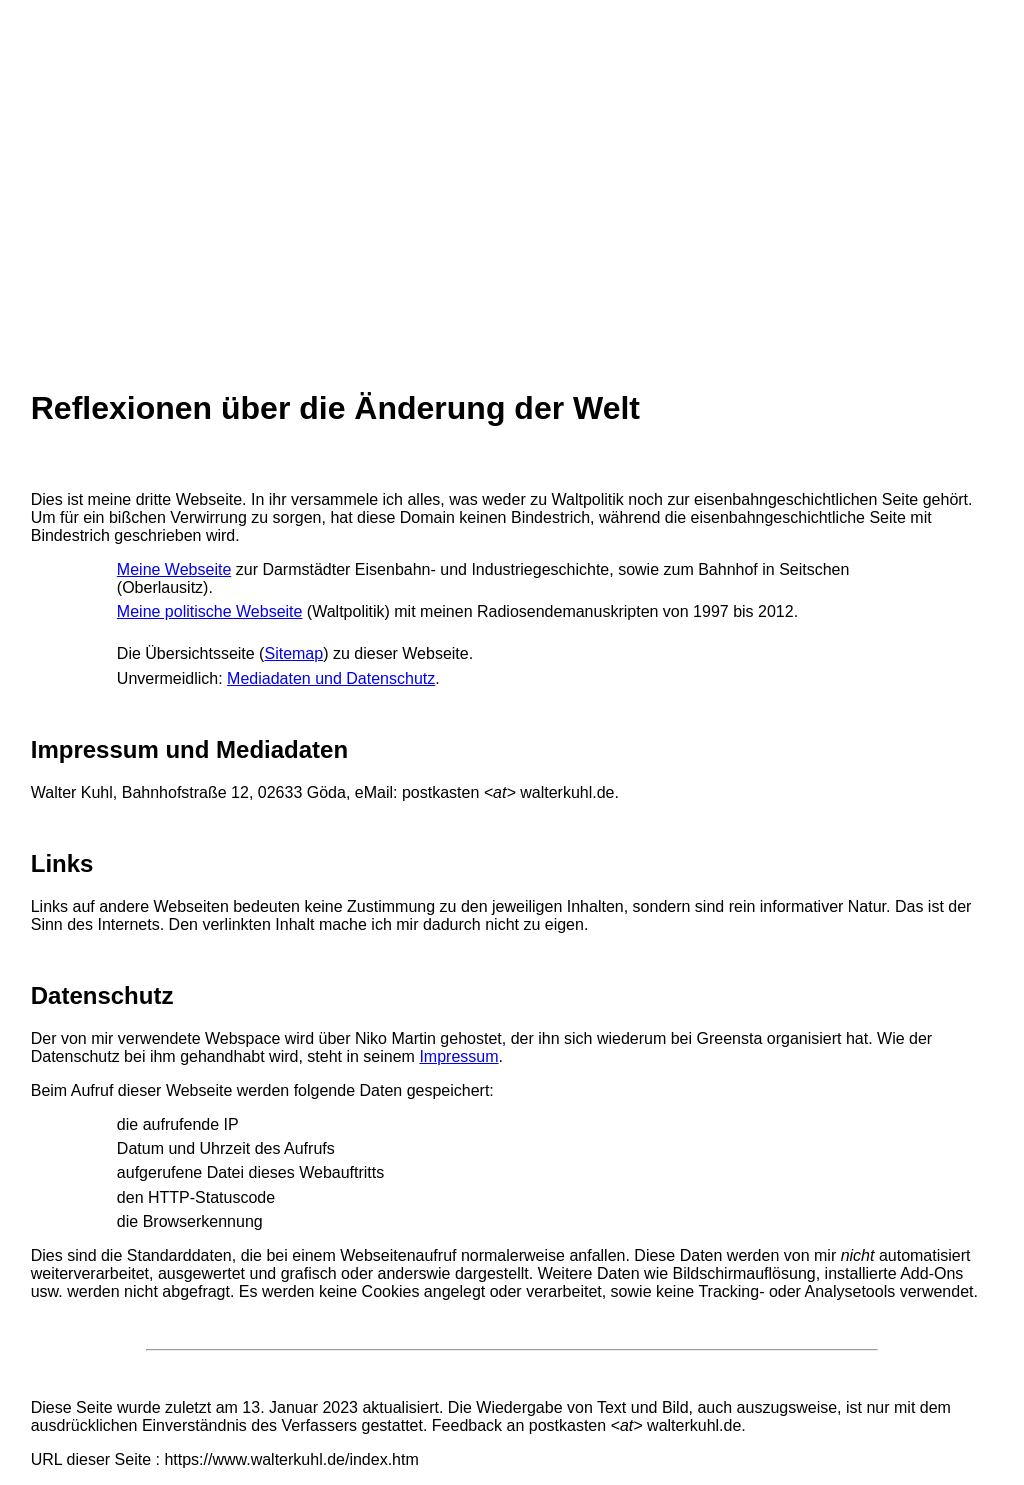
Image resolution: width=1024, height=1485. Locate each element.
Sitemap (293, 653)
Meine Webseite (174, 569)
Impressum (458, 1056)
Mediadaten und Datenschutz (331, 678)
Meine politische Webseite (210, 611)
